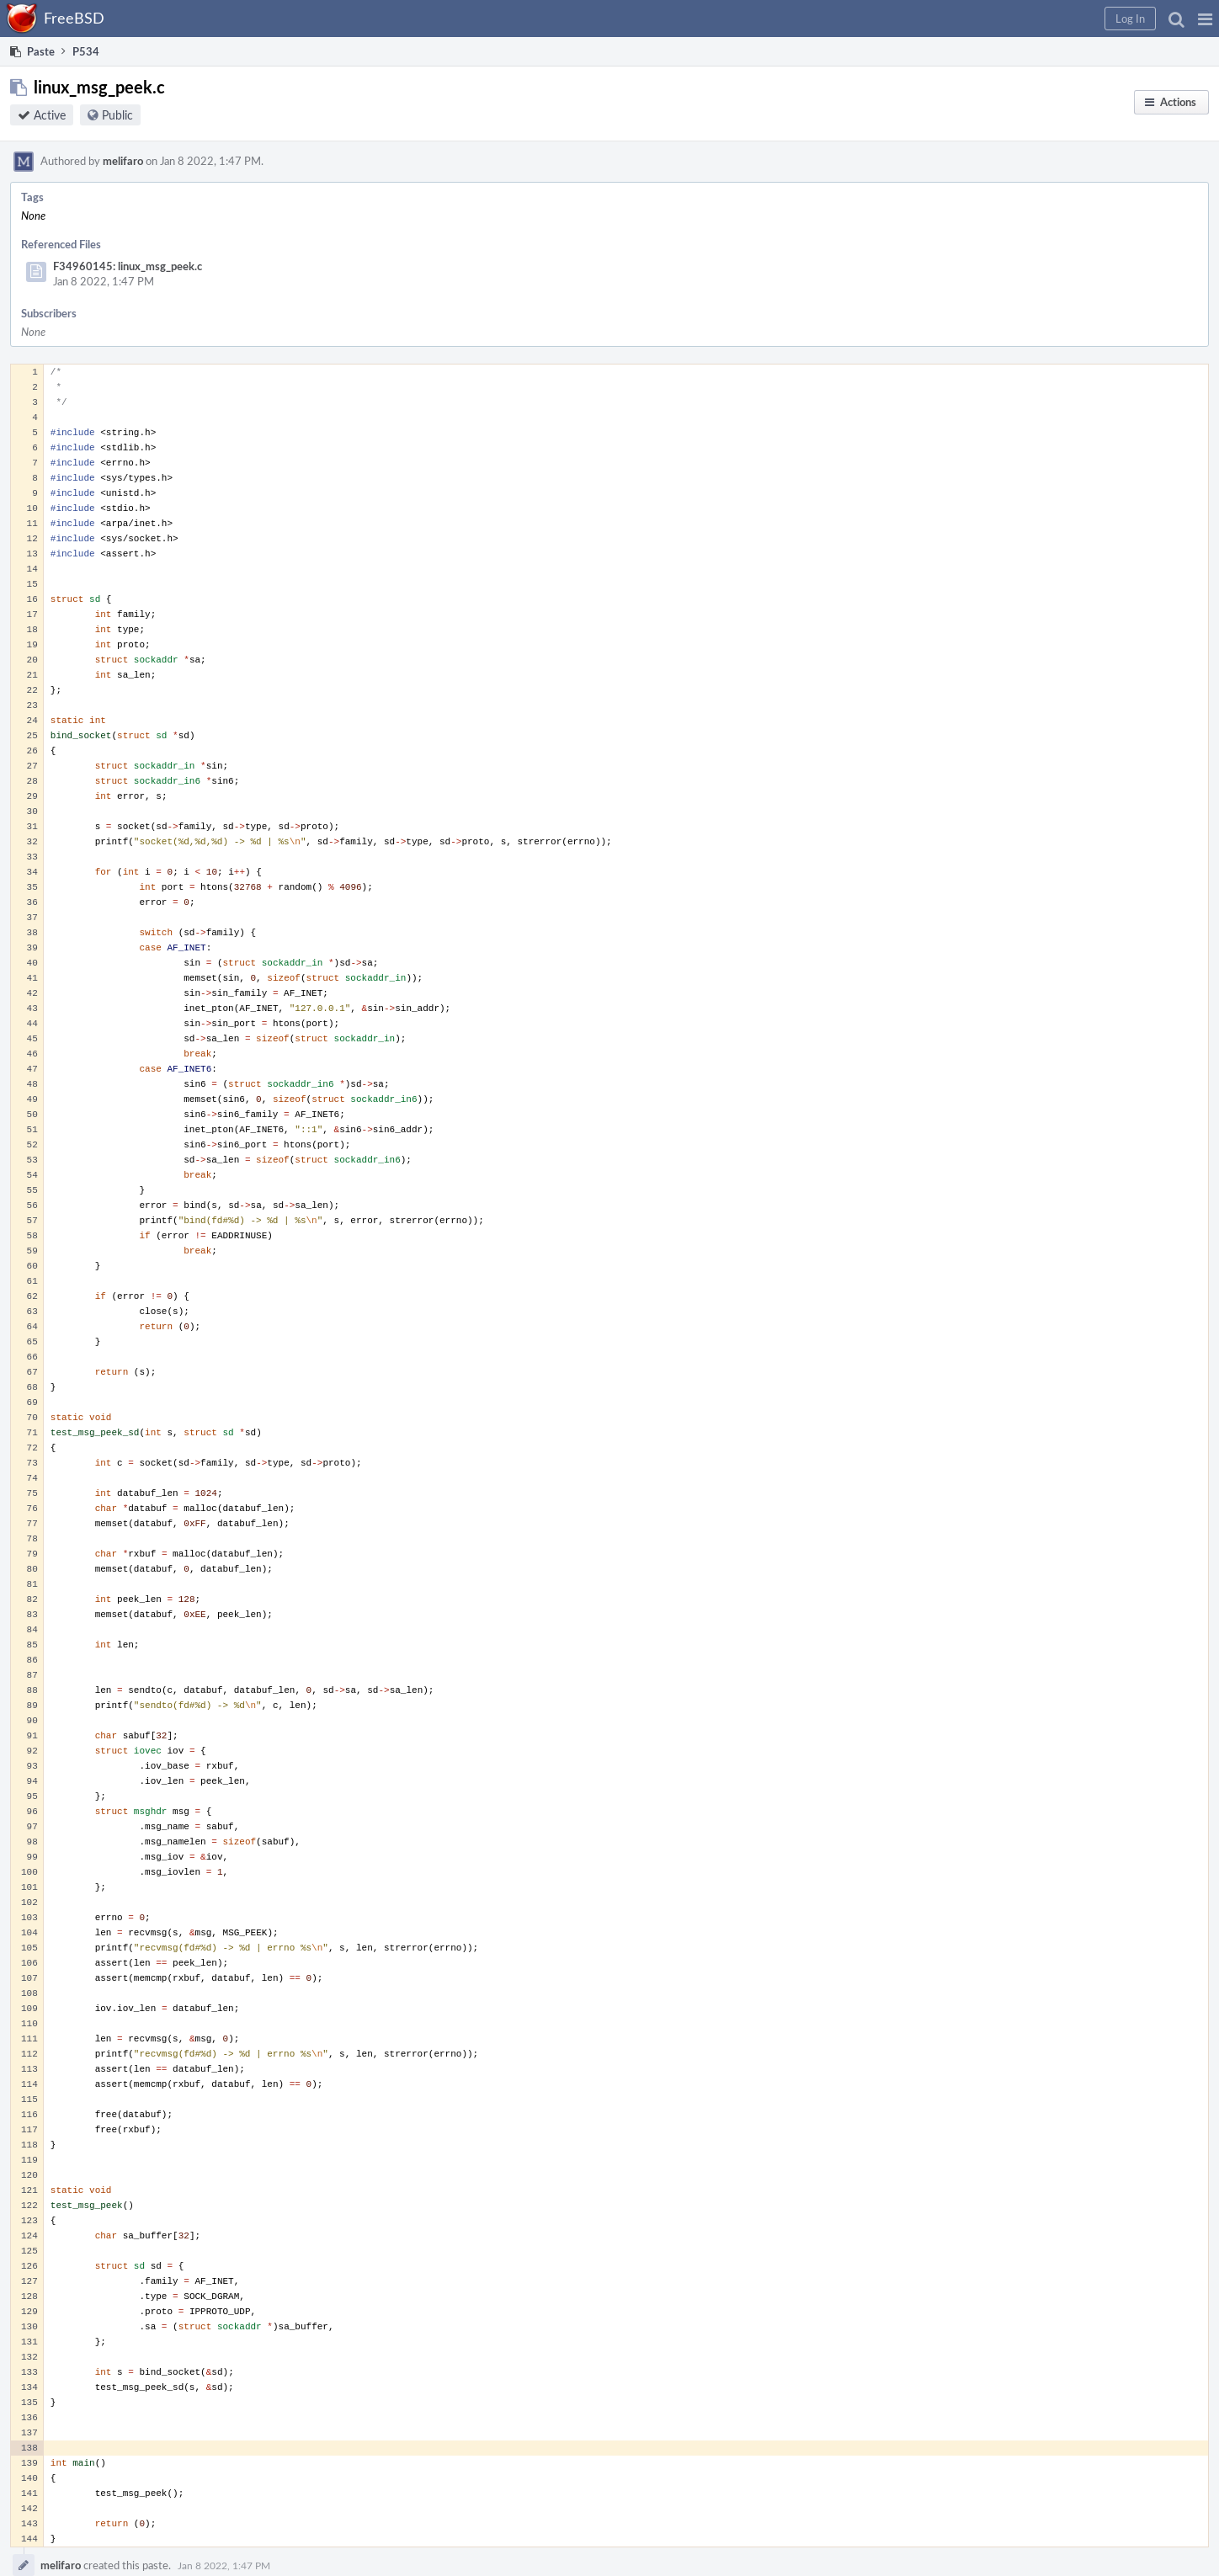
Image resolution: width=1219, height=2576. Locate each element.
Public (117, 115)
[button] (1205, 18)
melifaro (123, 160)
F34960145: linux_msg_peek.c (127, 266)
